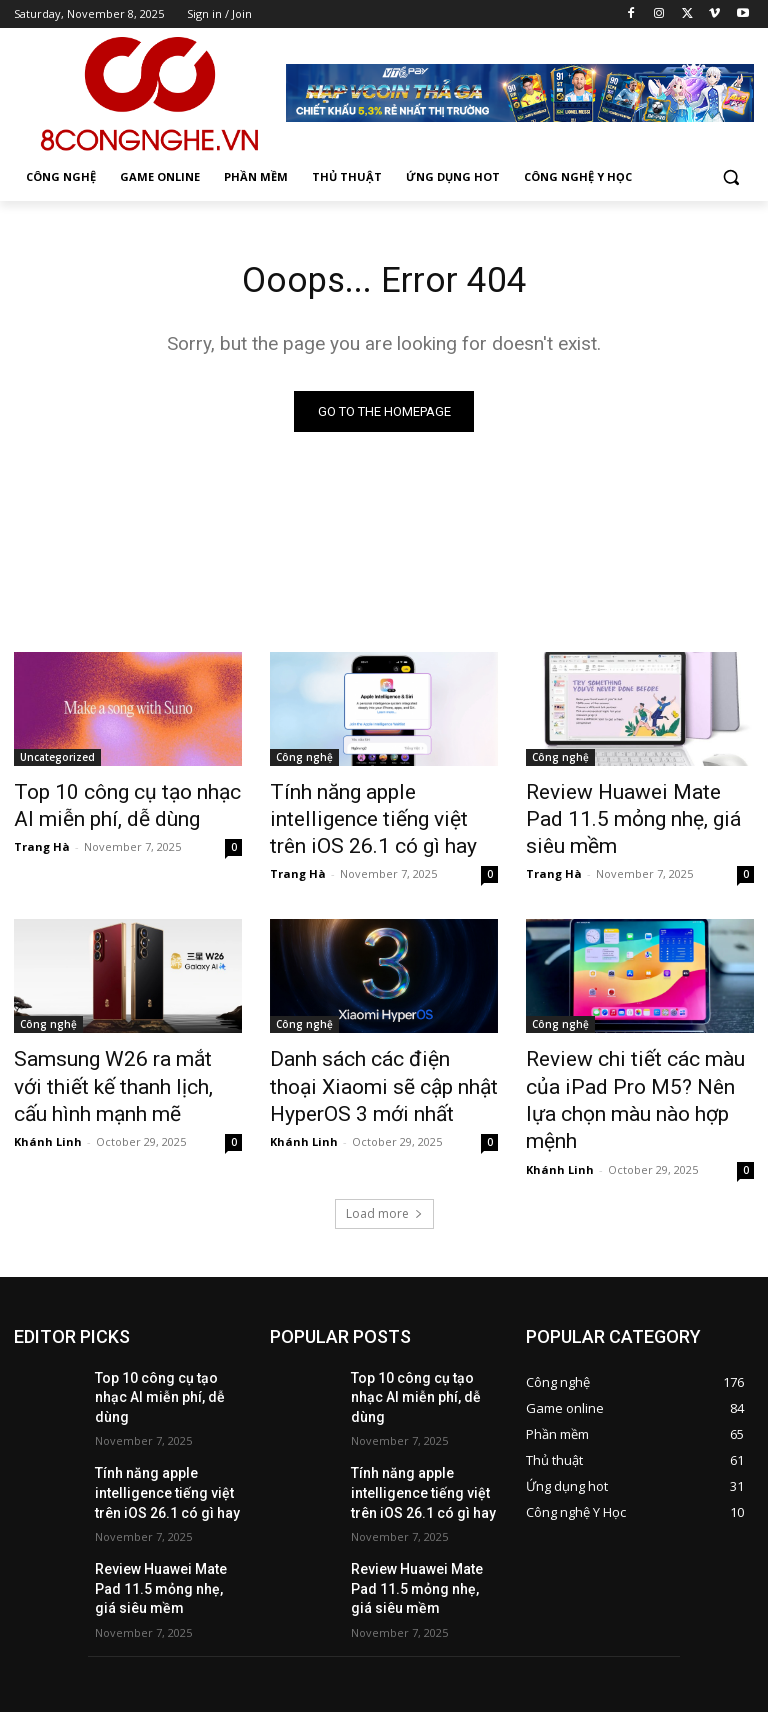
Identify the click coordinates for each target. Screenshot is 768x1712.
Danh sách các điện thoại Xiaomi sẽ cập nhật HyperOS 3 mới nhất (383, 1068)
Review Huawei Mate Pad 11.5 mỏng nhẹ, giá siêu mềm (638, 805)
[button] (730, 177)
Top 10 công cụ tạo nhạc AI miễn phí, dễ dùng (116, 805)
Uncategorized (57, 761)
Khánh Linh (48, 1115)
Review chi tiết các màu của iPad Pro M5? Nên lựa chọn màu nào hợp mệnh (629, 1068)
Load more (384, 1159)
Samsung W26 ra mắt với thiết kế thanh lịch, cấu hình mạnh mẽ (127, 1068)
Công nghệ (304, 761)
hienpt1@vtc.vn (322, 1622)
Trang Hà (42, 840)
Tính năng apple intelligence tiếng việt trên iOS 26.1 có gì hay (376, 816)
